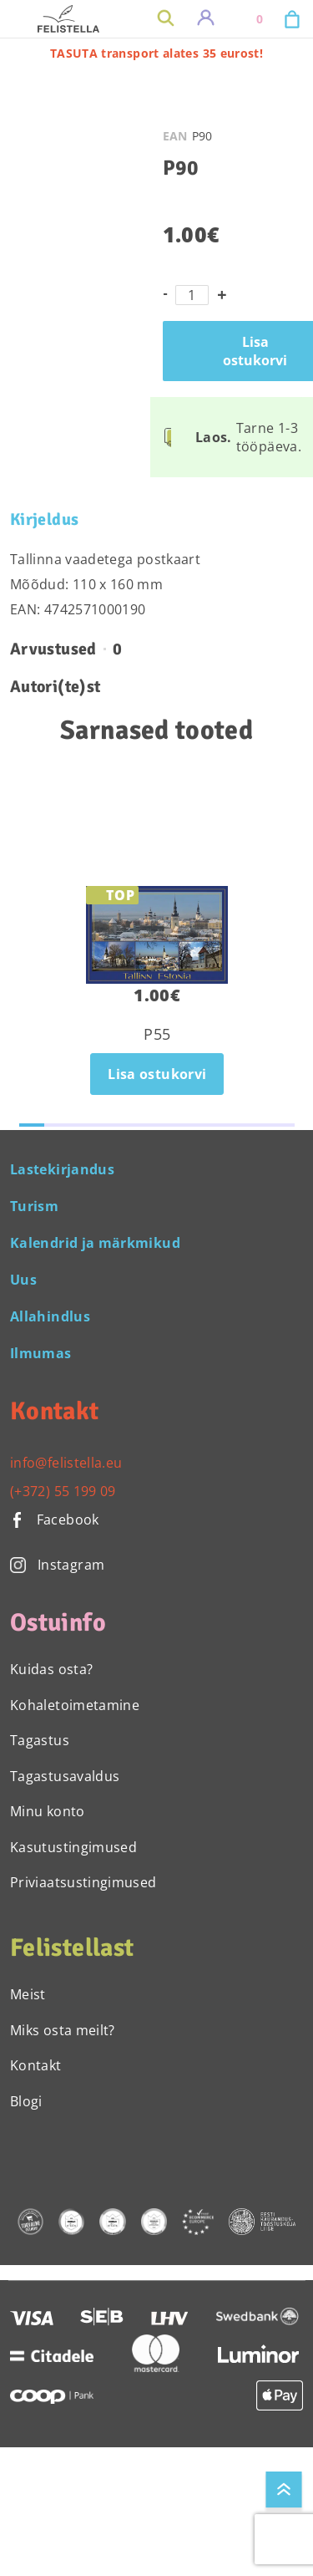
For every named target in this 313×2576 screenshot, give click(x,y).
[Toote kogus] (192, 295)
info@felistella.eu (66, 1462)
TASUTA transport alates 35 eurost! (156, 53)
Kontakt (36, 2065)
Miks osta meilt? (62, 2030)
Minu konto (47, 1811)
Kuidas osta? (51, 1669)
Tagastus (39, 1740)
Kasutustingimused (73, 1847)
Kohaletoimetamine (74, 1705)
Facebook (54, 1519)
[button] (31, 1125)
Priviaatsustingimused (83, 1882)
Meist (28, 1994)
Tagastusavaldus (64, 1776)
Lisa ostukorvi (157, 1074)
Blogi (26, 2101)
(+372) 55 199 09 (63, 1491)
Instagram (57, 1564)
